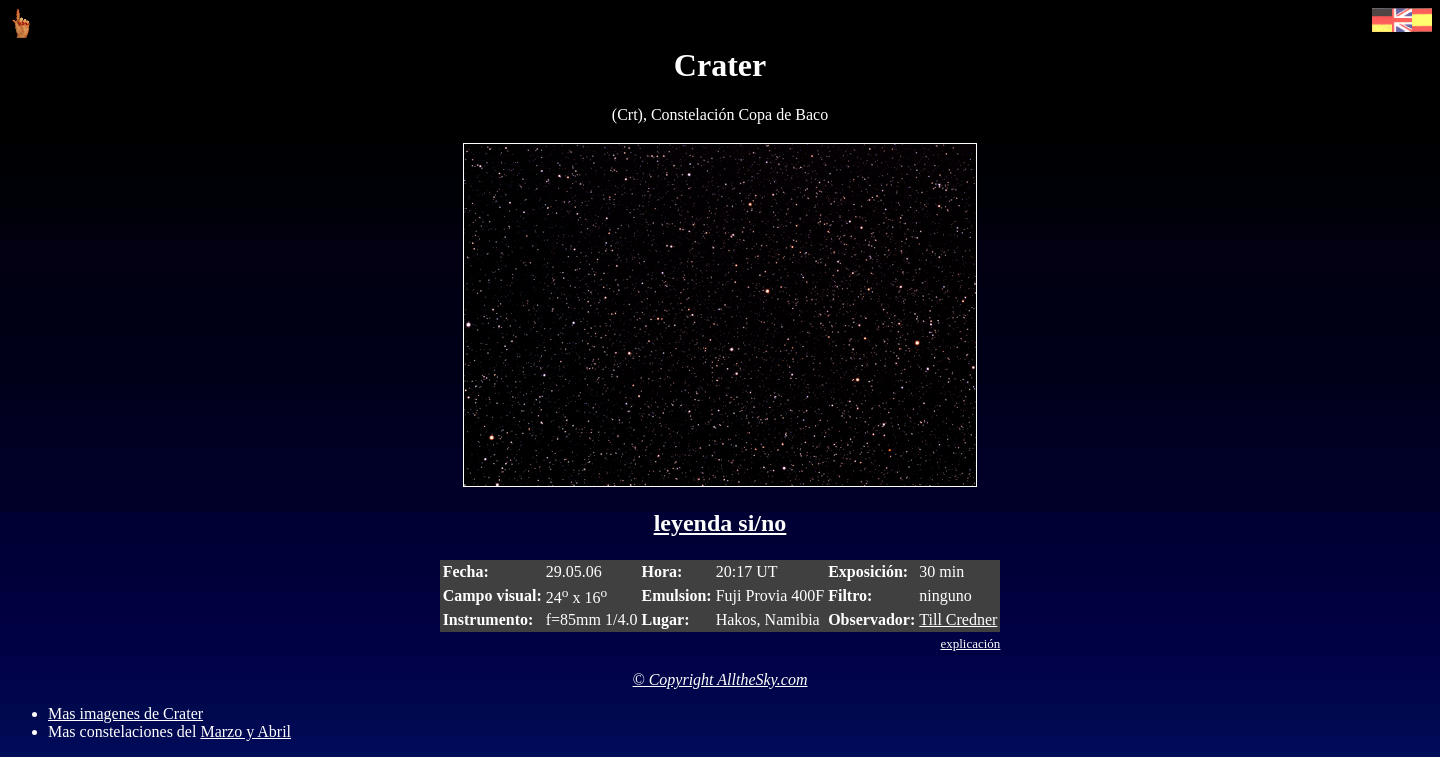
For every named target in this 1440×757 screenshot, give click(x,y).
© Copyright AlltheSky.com (720, 679)
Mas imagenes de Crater (125, 713)
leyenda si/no (720, 523)
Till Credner (958, 619)
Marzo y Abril (245, 731)
